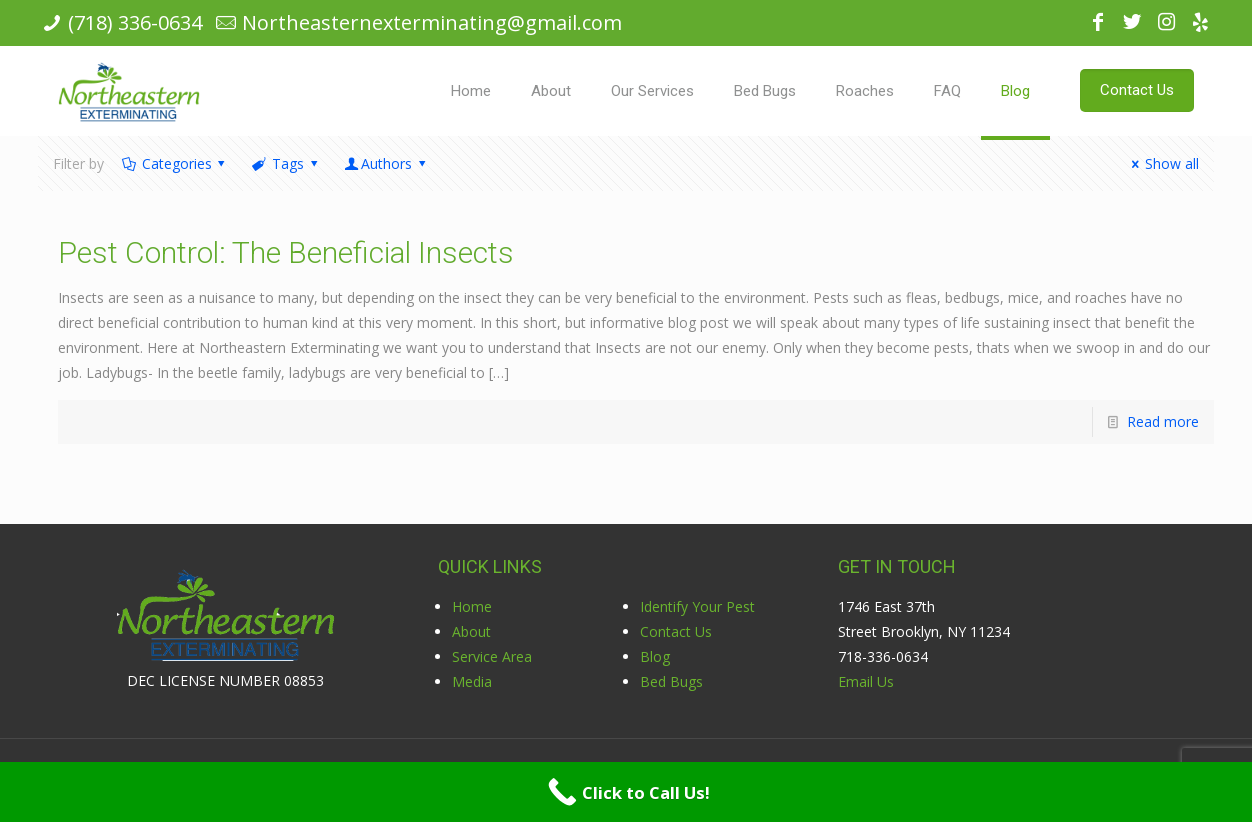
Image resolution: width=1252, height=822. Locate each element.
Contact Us (676, 631)
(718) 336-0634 (135, 22)
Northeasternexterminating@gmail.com (432, 22)
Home (472, 606)
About (471, 631)
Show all (1162, 163)
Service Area (492, 656)
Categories (175, 163)
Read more (1163, 421)
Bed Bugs (671, 681)
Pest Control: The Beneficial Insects (286, 252)
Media (472, 681)
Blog (655, 656)
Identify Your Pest (697, 606)
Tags (286, 163)
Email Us (866, 681)
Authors (386, 163)
